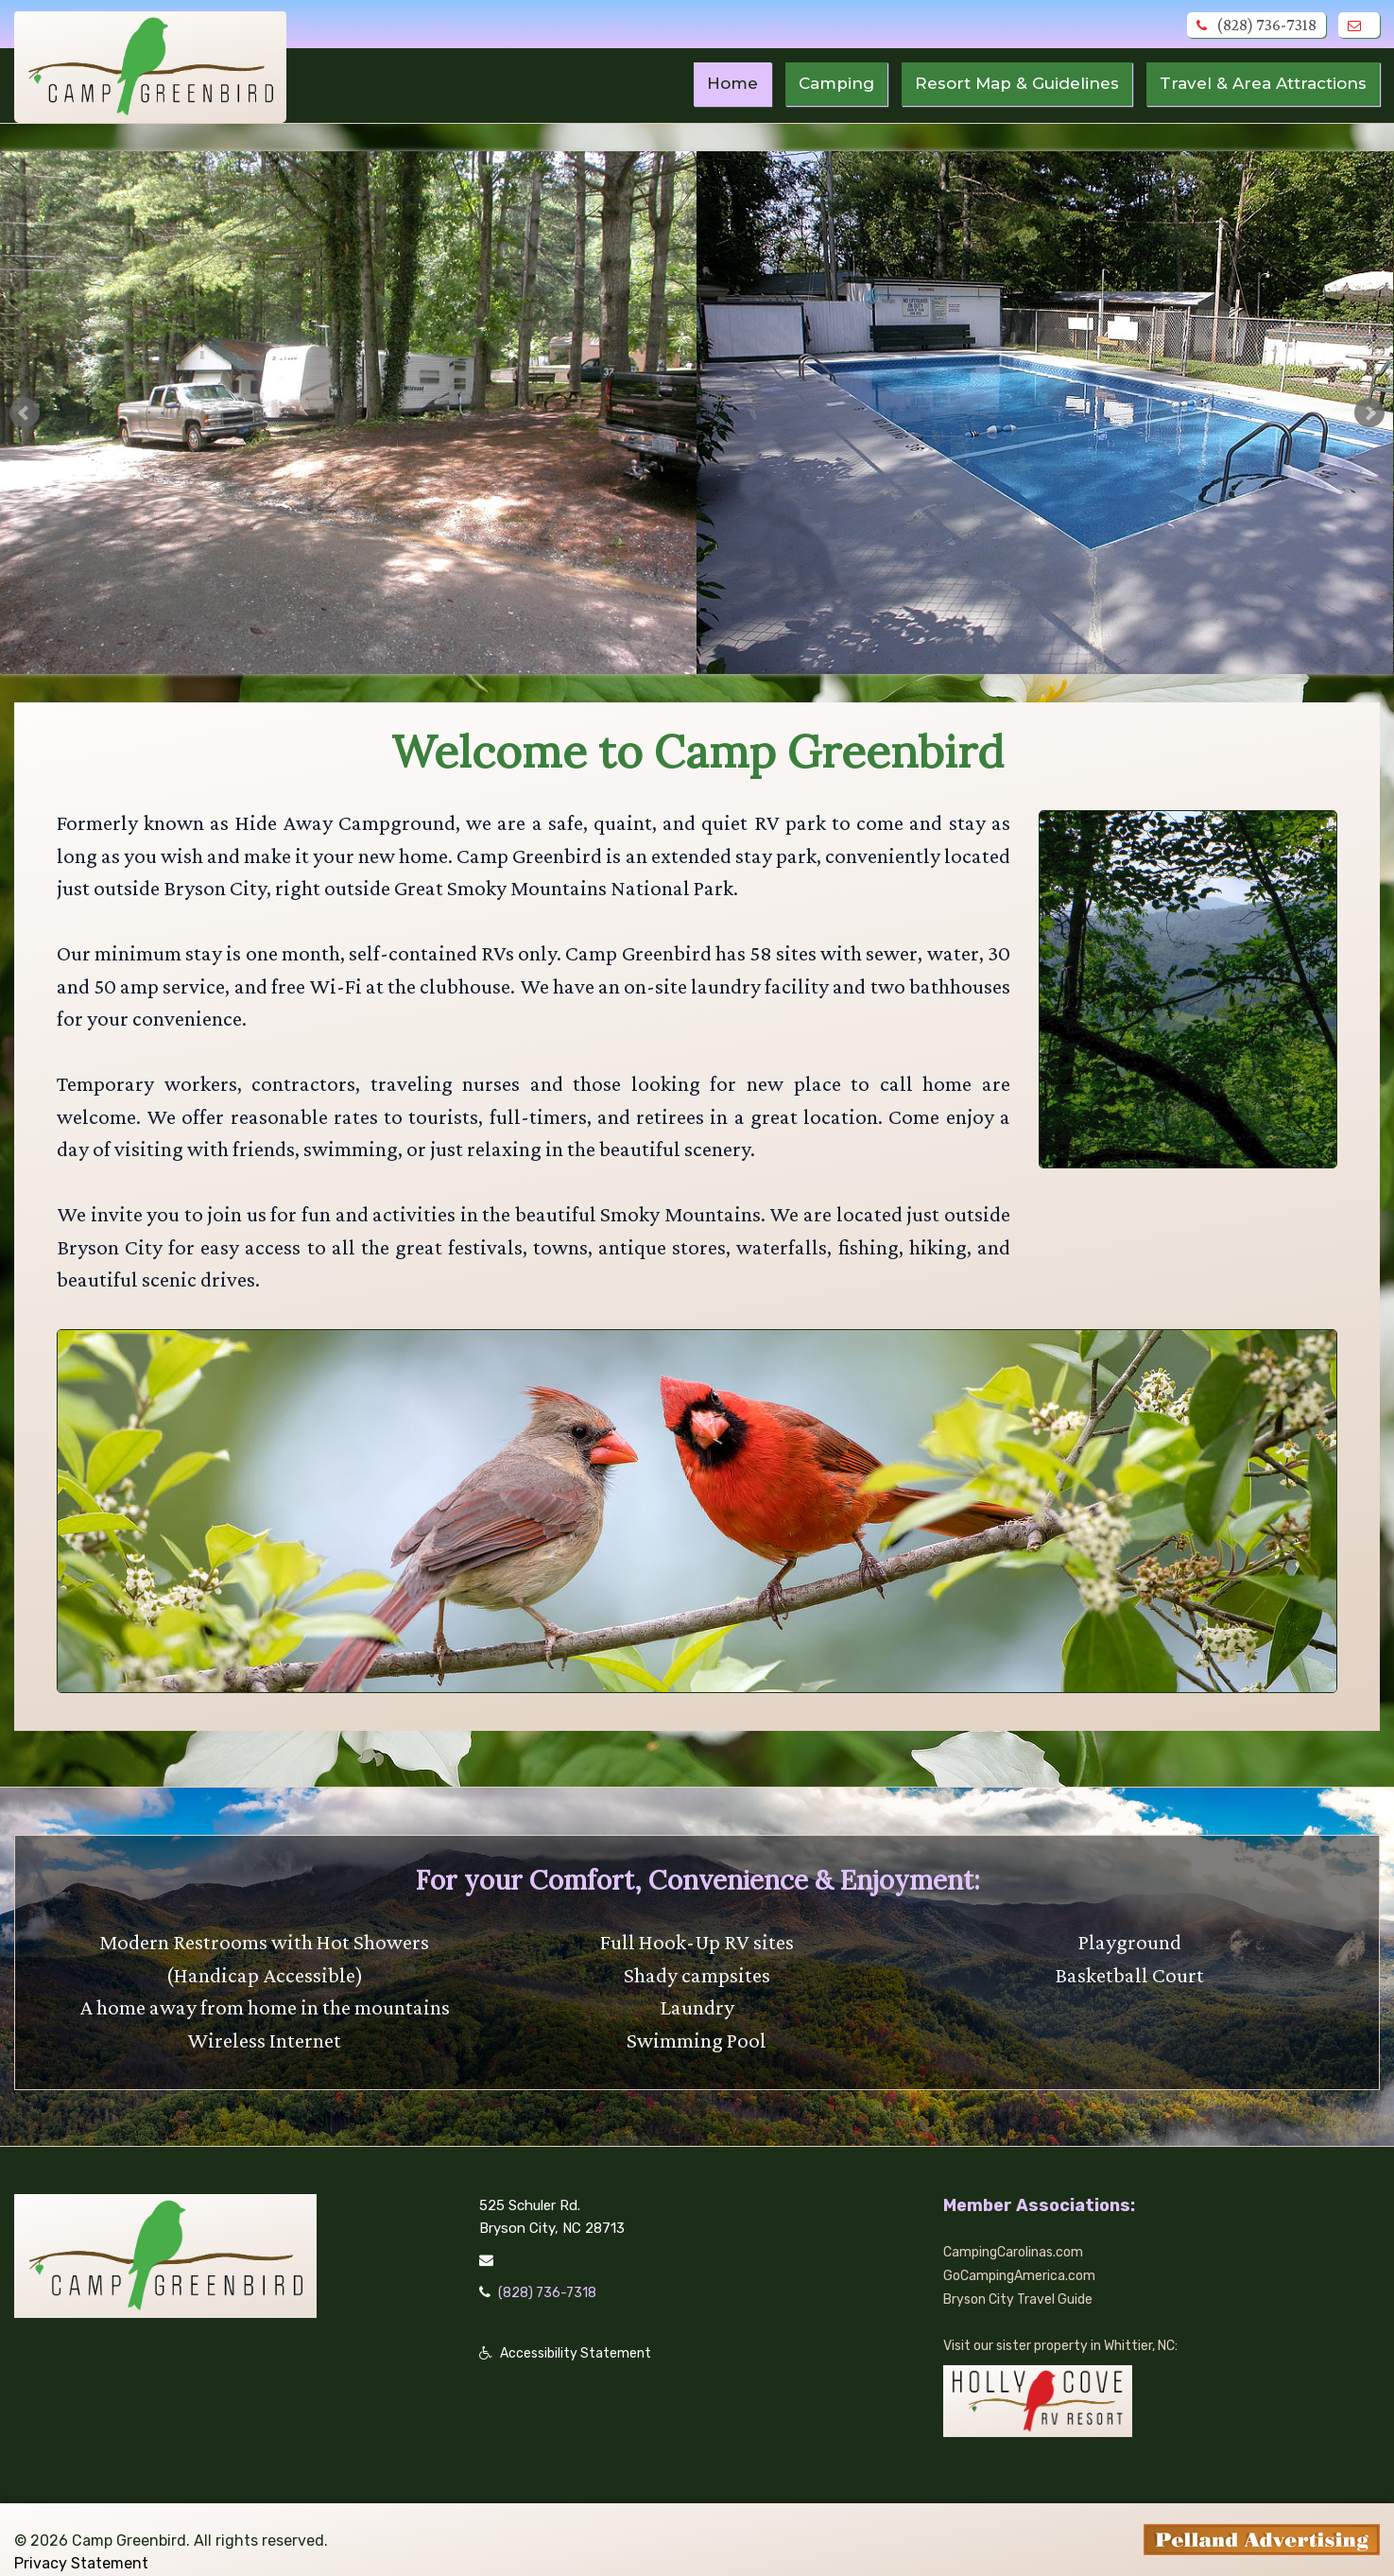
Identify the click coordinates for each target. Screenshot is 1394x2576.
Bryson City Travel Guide (1022, 2280)
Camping (813, 84)
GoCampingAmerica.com (1022, 2257)
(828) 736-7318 (1256, 24)
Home (707, 84)
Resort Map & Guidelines (1001, 84)
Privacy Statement (81, 2542)
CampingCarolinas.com (1017, 2234)
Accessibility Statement (578, 2334)
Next (1369, 413)
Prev (24, 413)
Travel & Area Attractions (1258, 84)
